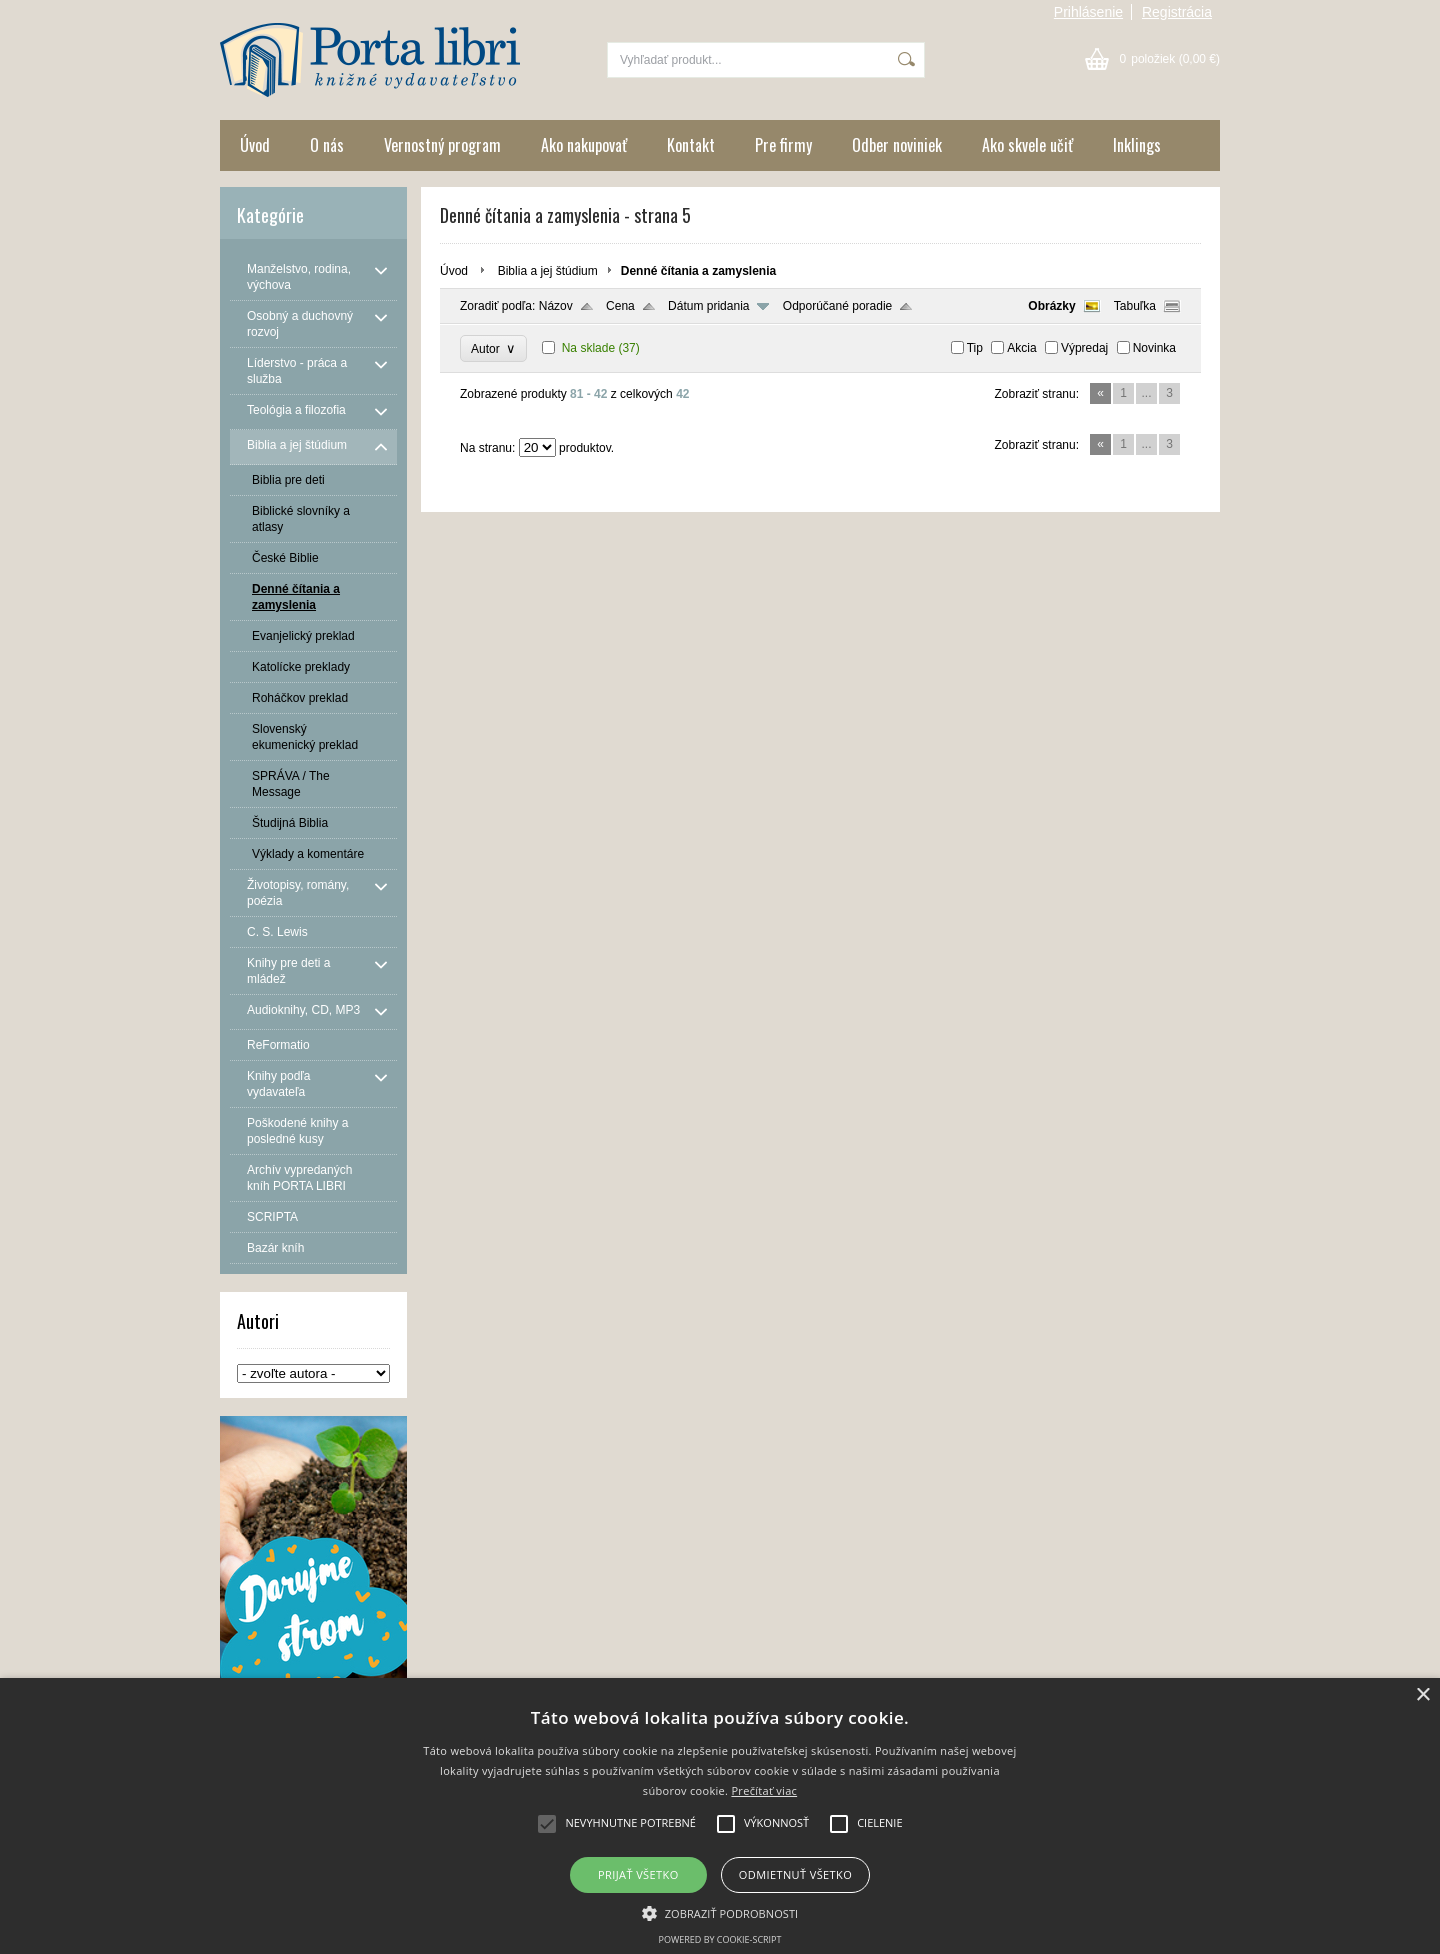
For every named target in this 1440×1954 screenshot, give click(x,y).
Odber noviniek (897, 145)
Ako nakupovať (584, 145)
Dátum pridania (708, 306)
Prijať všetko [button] (638, 1874)
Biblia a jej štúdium (548, 271)
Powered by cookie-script (720, 1939)
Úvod (255, 145)
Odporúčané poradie (837, 306)
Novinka (1154, 348)
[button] (720, 1912)
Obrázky (1051, 306)
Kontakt (691, 145)
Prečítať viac (764, 1790)
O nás (327, 145)
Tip (975, 348)
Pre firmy (783, 145)
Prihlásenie (1088, 12)
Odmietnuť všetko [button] (795, 1874)
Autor (493, 348)
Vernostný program (442, 145)
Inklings (1137, 145)
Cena (620, 306)
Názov (556, 306)
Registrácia (1177, 12)
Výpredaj (1084, 348)
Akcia (1021, 348)
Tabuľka (1135, 306)
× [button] (1422, 1695)
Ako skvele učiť (1027, 145)
